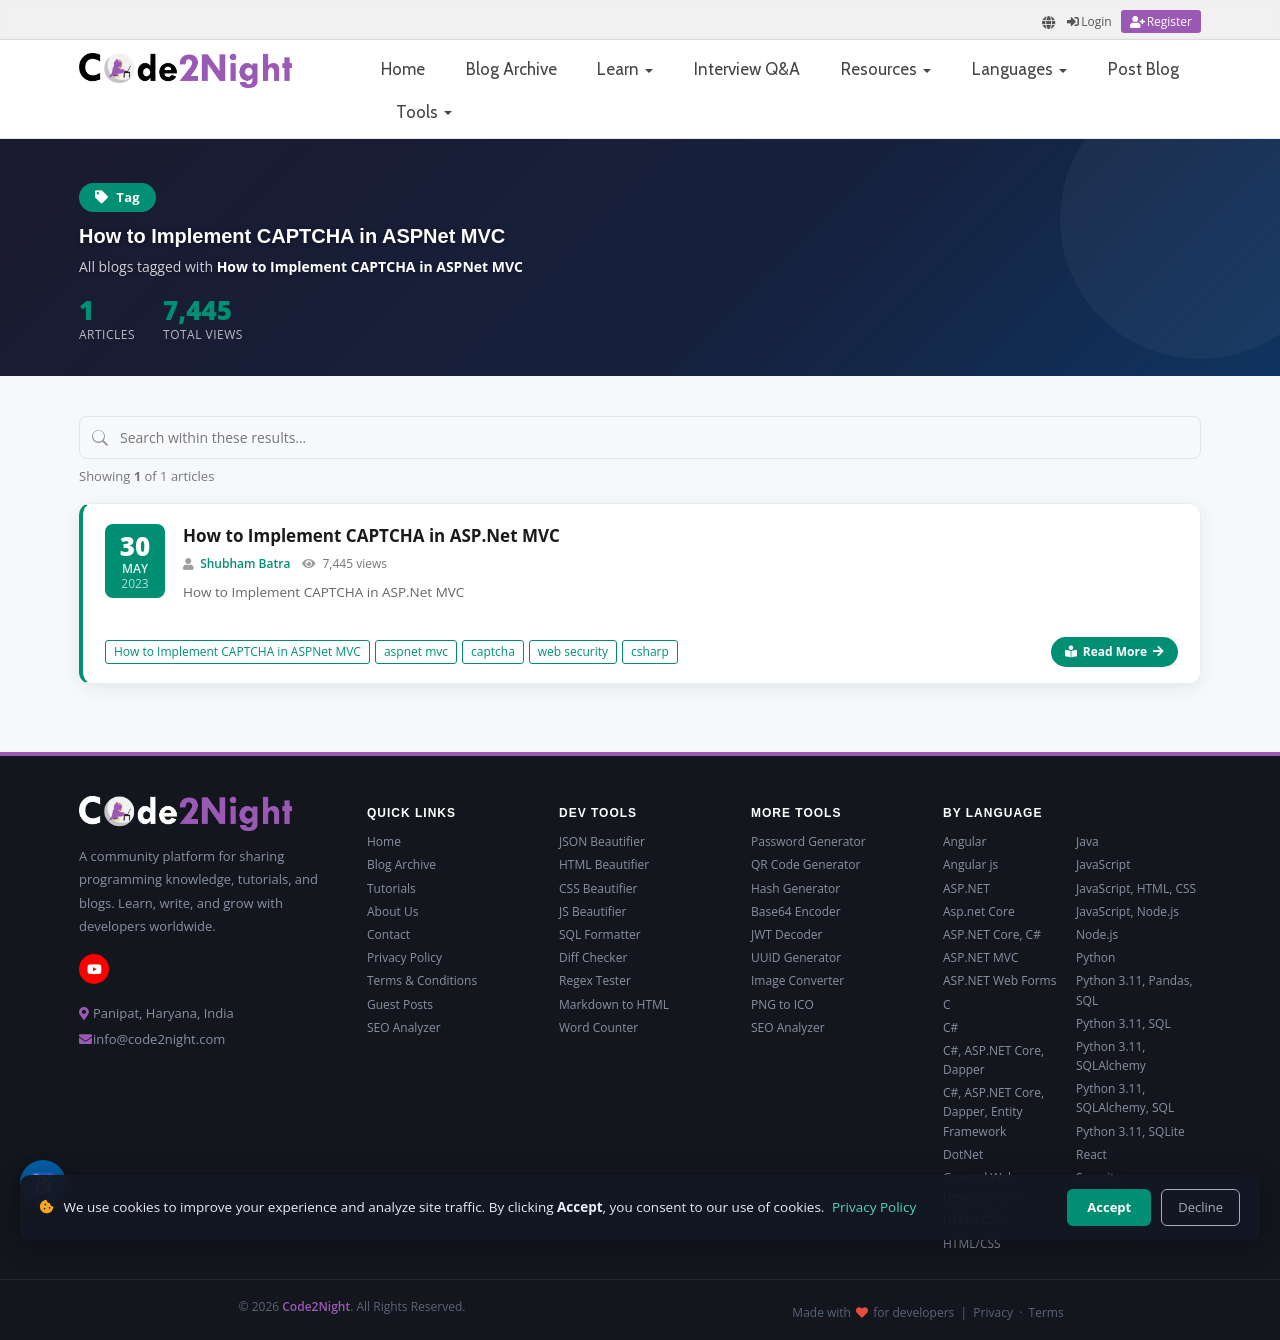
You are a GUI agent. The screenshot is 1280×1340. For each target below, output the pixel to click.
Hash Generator (795, 888)
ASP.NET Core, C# (992, 934)
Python (1095, 957)
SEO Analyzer (404, 1027)
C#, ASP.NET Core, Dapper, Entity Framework (993, 1111)
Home (403, 69)
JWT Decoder (786, 934)
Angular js (970, 864)
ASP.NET (966, 888)
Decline (1200, 1207)
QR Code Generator (805, 864)
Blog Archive (511, 69)
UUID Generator (796, 957)
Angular (964, 841)
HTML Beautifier (604, 864)
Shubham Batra (245, 563)
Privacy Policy (404, 957)
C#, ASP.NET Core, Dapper (993, 1060)
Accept (1109, 1207)
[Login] (1089, 21)
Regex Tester (595, 980)
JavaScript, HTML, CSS (1136, 888)
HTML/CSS (972, 1243)
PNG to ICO (782, 1004)
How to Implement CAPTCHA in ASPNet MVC (237, 651)
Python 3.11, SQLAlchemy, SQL (1125, 1098)
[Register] (1161, 21)
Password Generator (808, 841)
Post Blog (1143, 69)
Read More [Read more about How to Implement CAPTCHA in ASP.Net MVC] (1114, 651)
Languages (1019, 69)
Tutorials (391, 888)
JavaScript (1103, 864)
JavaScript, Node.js (1127, 911)
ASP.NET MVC (980, 957)
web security (573, 651)
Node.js (1097, 934)
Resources (886, 69)
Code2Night (316, 1306)
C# (950, 1027)
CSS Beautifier (598, 888)
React (1091, 1154)
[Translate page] (1049, 22)
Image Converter (797, 980)
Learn (625, 69)
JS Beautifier (592, 911)
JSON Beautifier (602, 841)
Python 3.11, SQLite (1130, 1131)
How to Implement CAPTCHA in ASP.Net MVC (371, 535)
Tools (424, 112)
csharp (650, 651)
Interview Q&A (747, 69)
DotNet (963, 1154)
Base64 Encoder (796, 911)
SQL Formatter (600, 934)
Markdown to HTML (614, 1004)
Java (1087, 841)
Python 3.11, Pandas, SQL (1134, 990)
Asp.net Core (979, 911)
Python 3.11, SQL (1123, 1023)
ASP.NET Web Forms (999, 980)
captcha (493, 651)
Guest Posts (400, 1004)
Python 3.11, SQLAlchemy (1111, 1056)
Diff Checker (593, 957)
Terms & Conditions (422, 980)
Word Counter (598, 1027)
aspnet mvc (416, 651)
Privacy (993, 1312)
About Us (392, 911)
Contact (388, 934)
